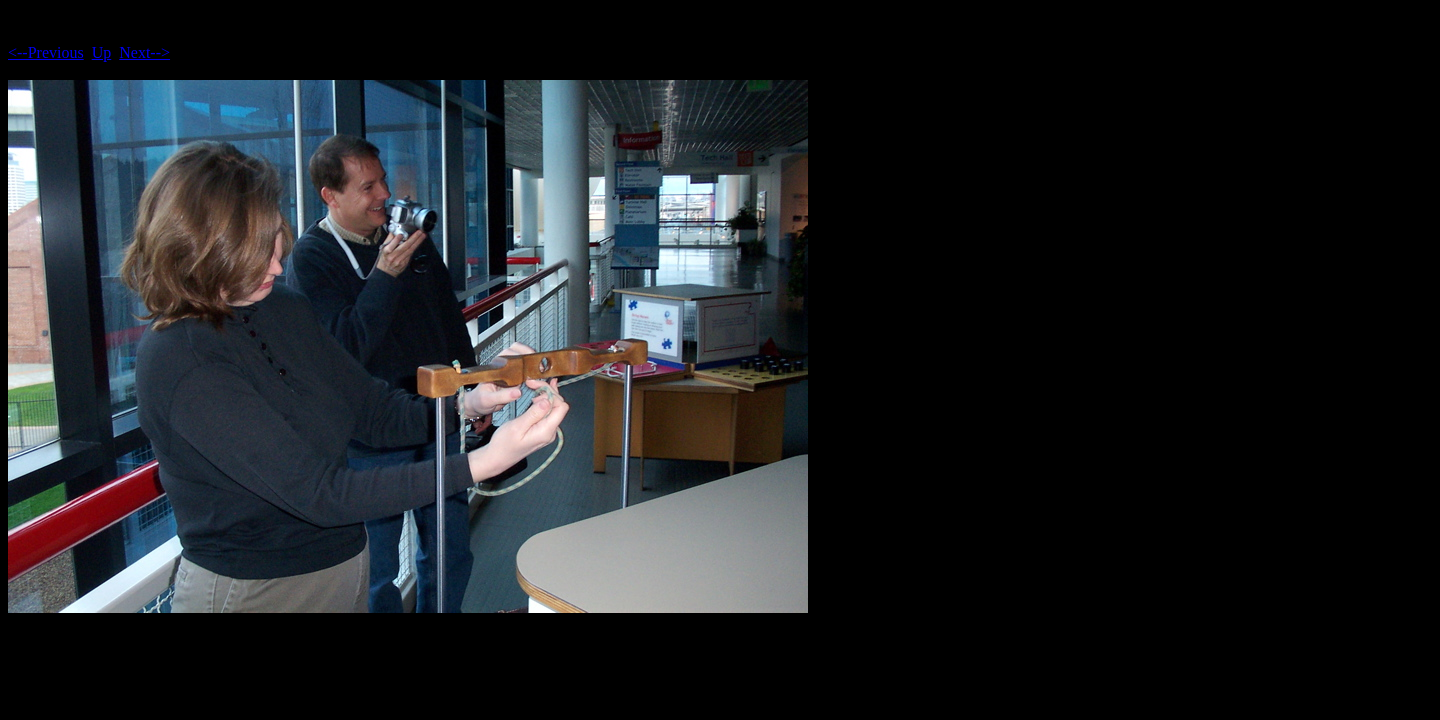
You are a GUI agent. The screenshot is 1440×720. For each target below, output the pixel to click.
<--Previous (46, 52)
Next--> (144, 52)
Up (102, 52)
